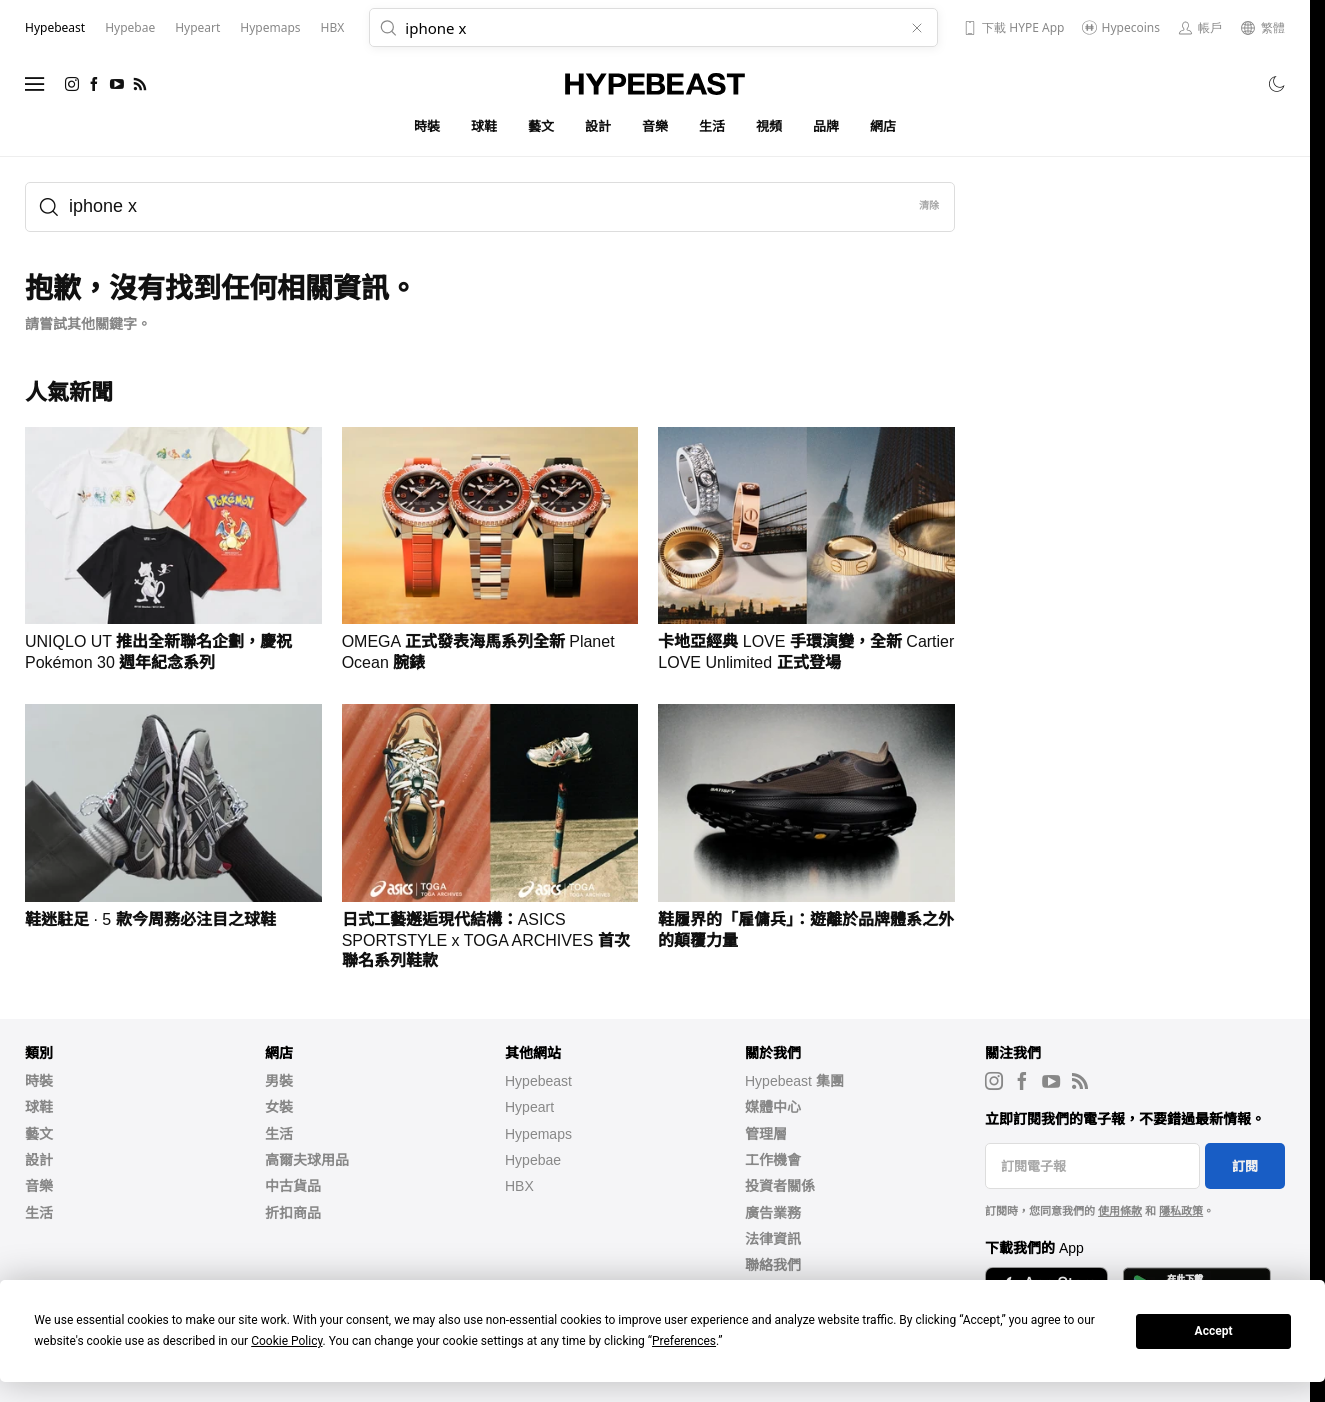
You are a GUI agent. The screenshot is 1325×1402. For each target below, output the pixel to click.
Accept (1214, 1331)
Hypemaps (538, 1134)
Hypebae (533, 1160)
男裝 (279, 1081)
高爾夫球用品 (307, 1160)
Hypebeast (538, 1081)
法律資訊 (773, 1239)
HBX (519, 1186)
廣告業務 (773, 1213)
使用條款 (1120, 1211)
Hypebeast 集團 (794, 1081)
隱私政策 (1181, 1211)
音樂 (655, 126)
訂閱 (1245, 1166)
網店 (883, 126)
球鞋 (484, 126)
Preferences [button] (684, 1341)
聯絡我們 (773, 1265)
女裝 (279, 1107)
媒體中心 (773, 1107)
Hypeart (529, 1107)
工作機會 (773, 1160)
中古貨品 (293, 1186)
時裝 (427, 126)
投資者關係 (780, 1186)
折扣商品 (293, 1213)
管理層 (766, 1134)
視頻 (769, 126)
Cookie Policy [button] (286, 1341)
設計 (598, 126)
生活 (712, 126)
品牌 (826, 126)
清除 (929, 205)
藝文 (541, 126)
